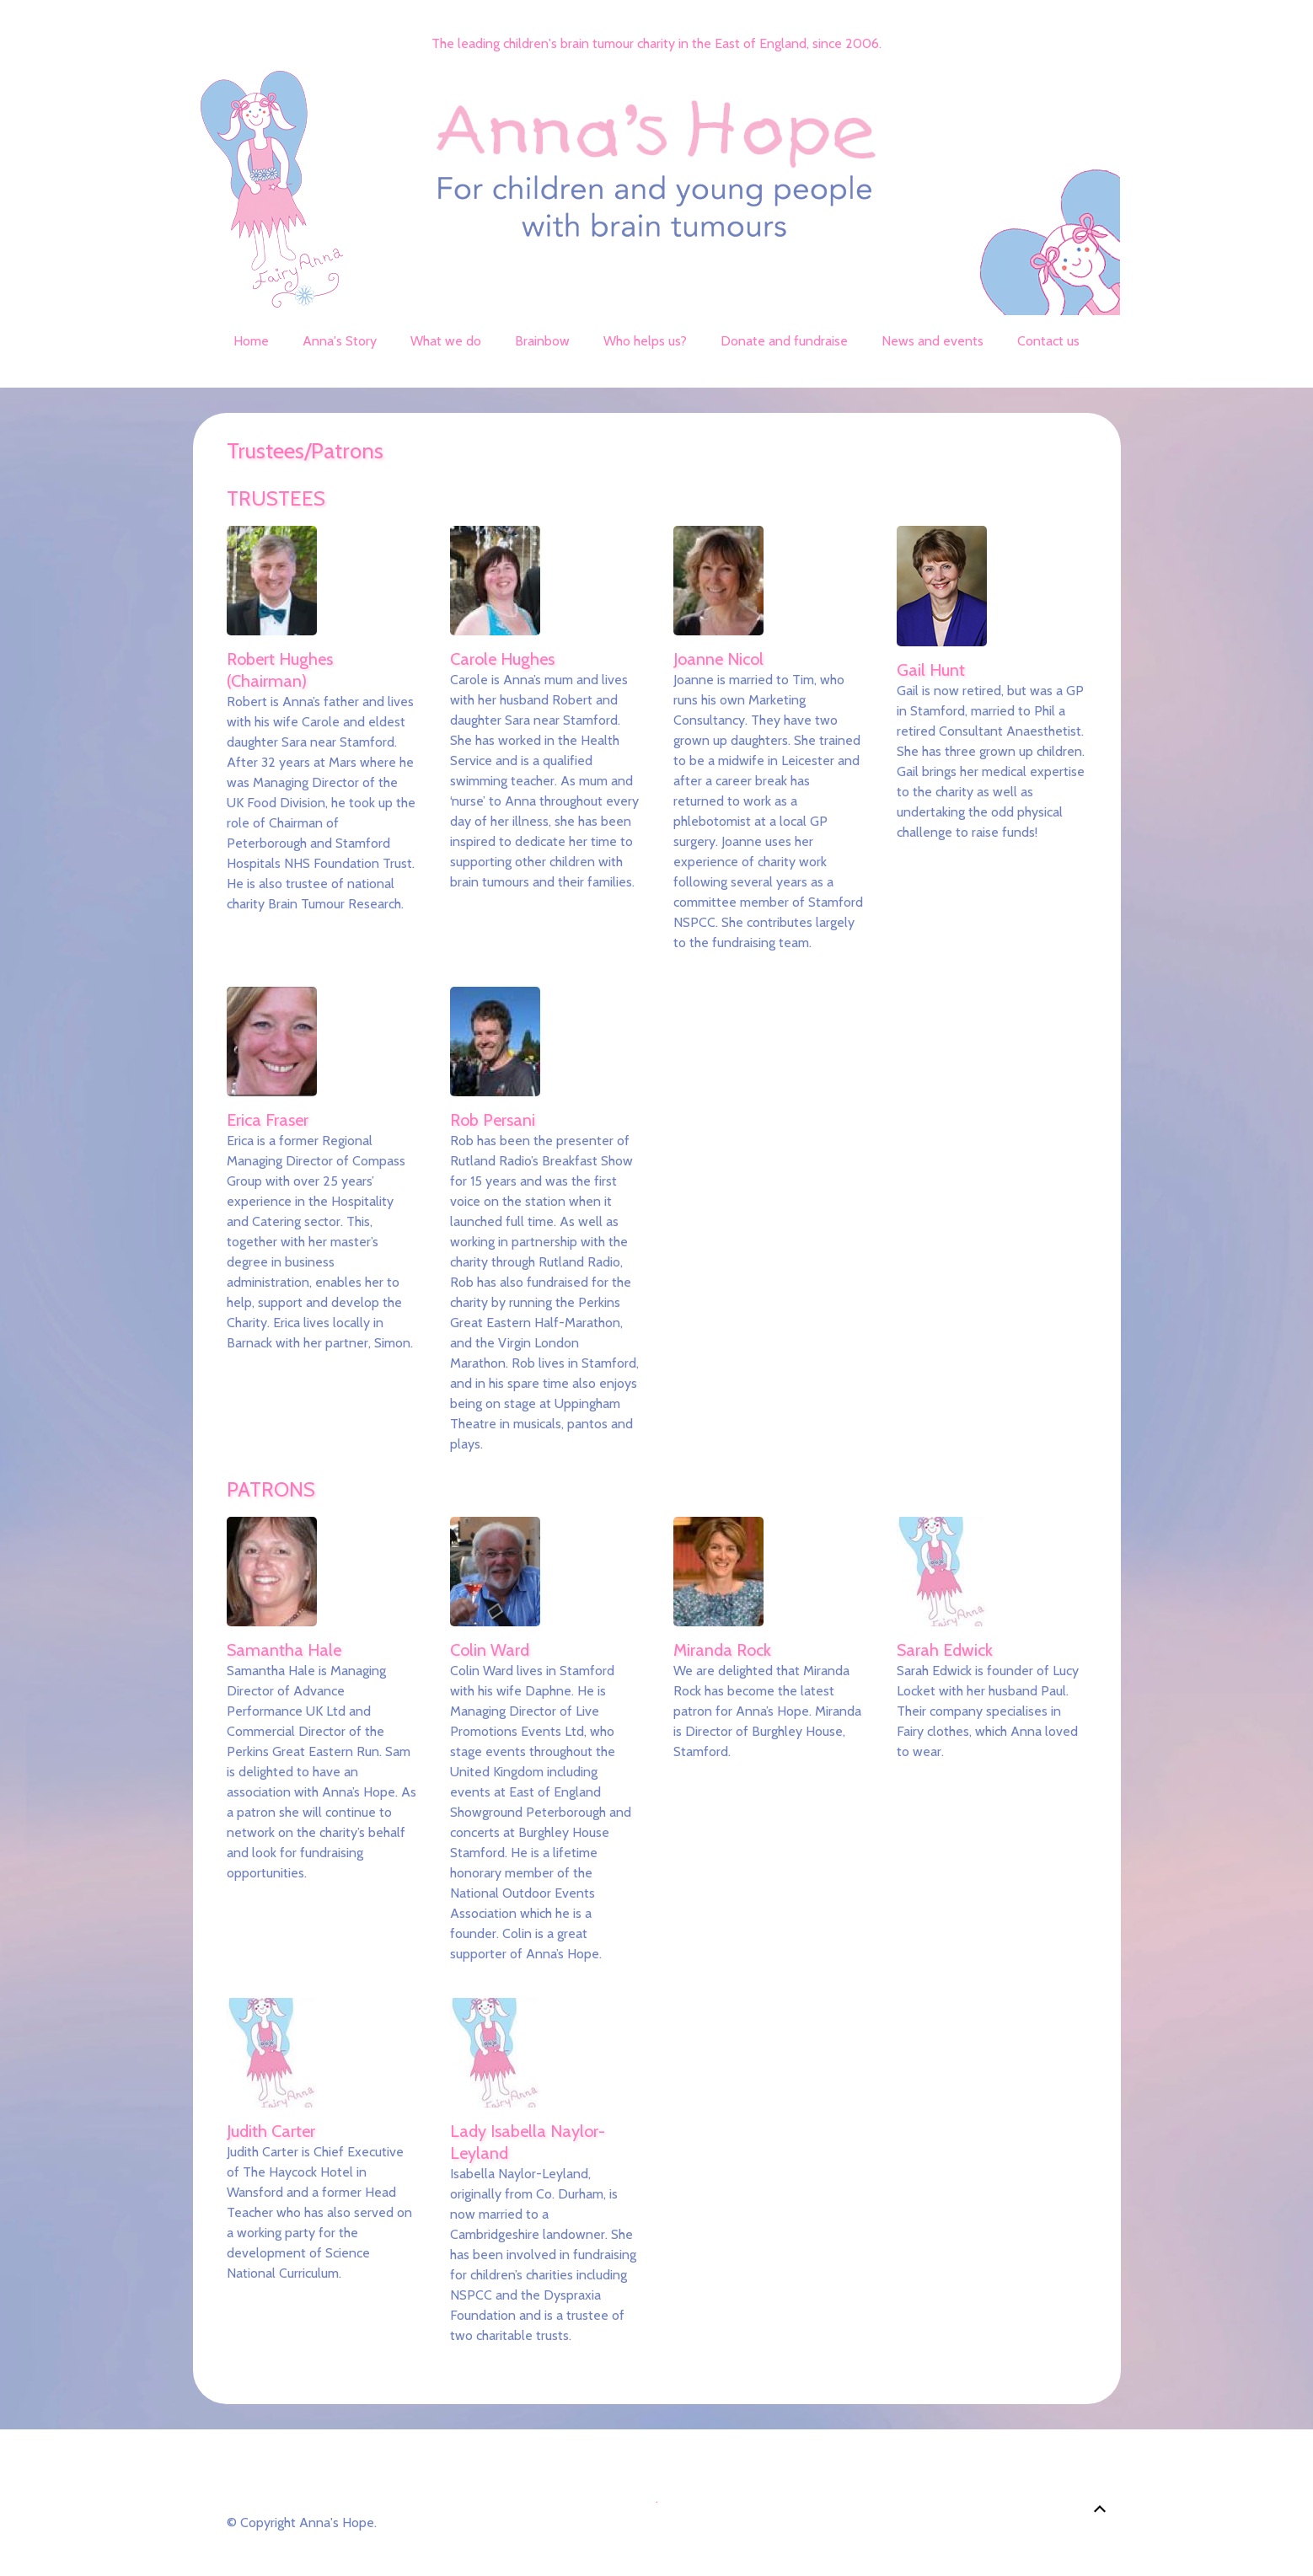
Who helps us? (645, 341)
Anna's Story (340, 341)
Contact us (1048, 341)
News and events (932, 341)
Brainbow (542, 341)
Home (251, 341)
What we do (445, 341)
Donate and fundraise (784, 341)
